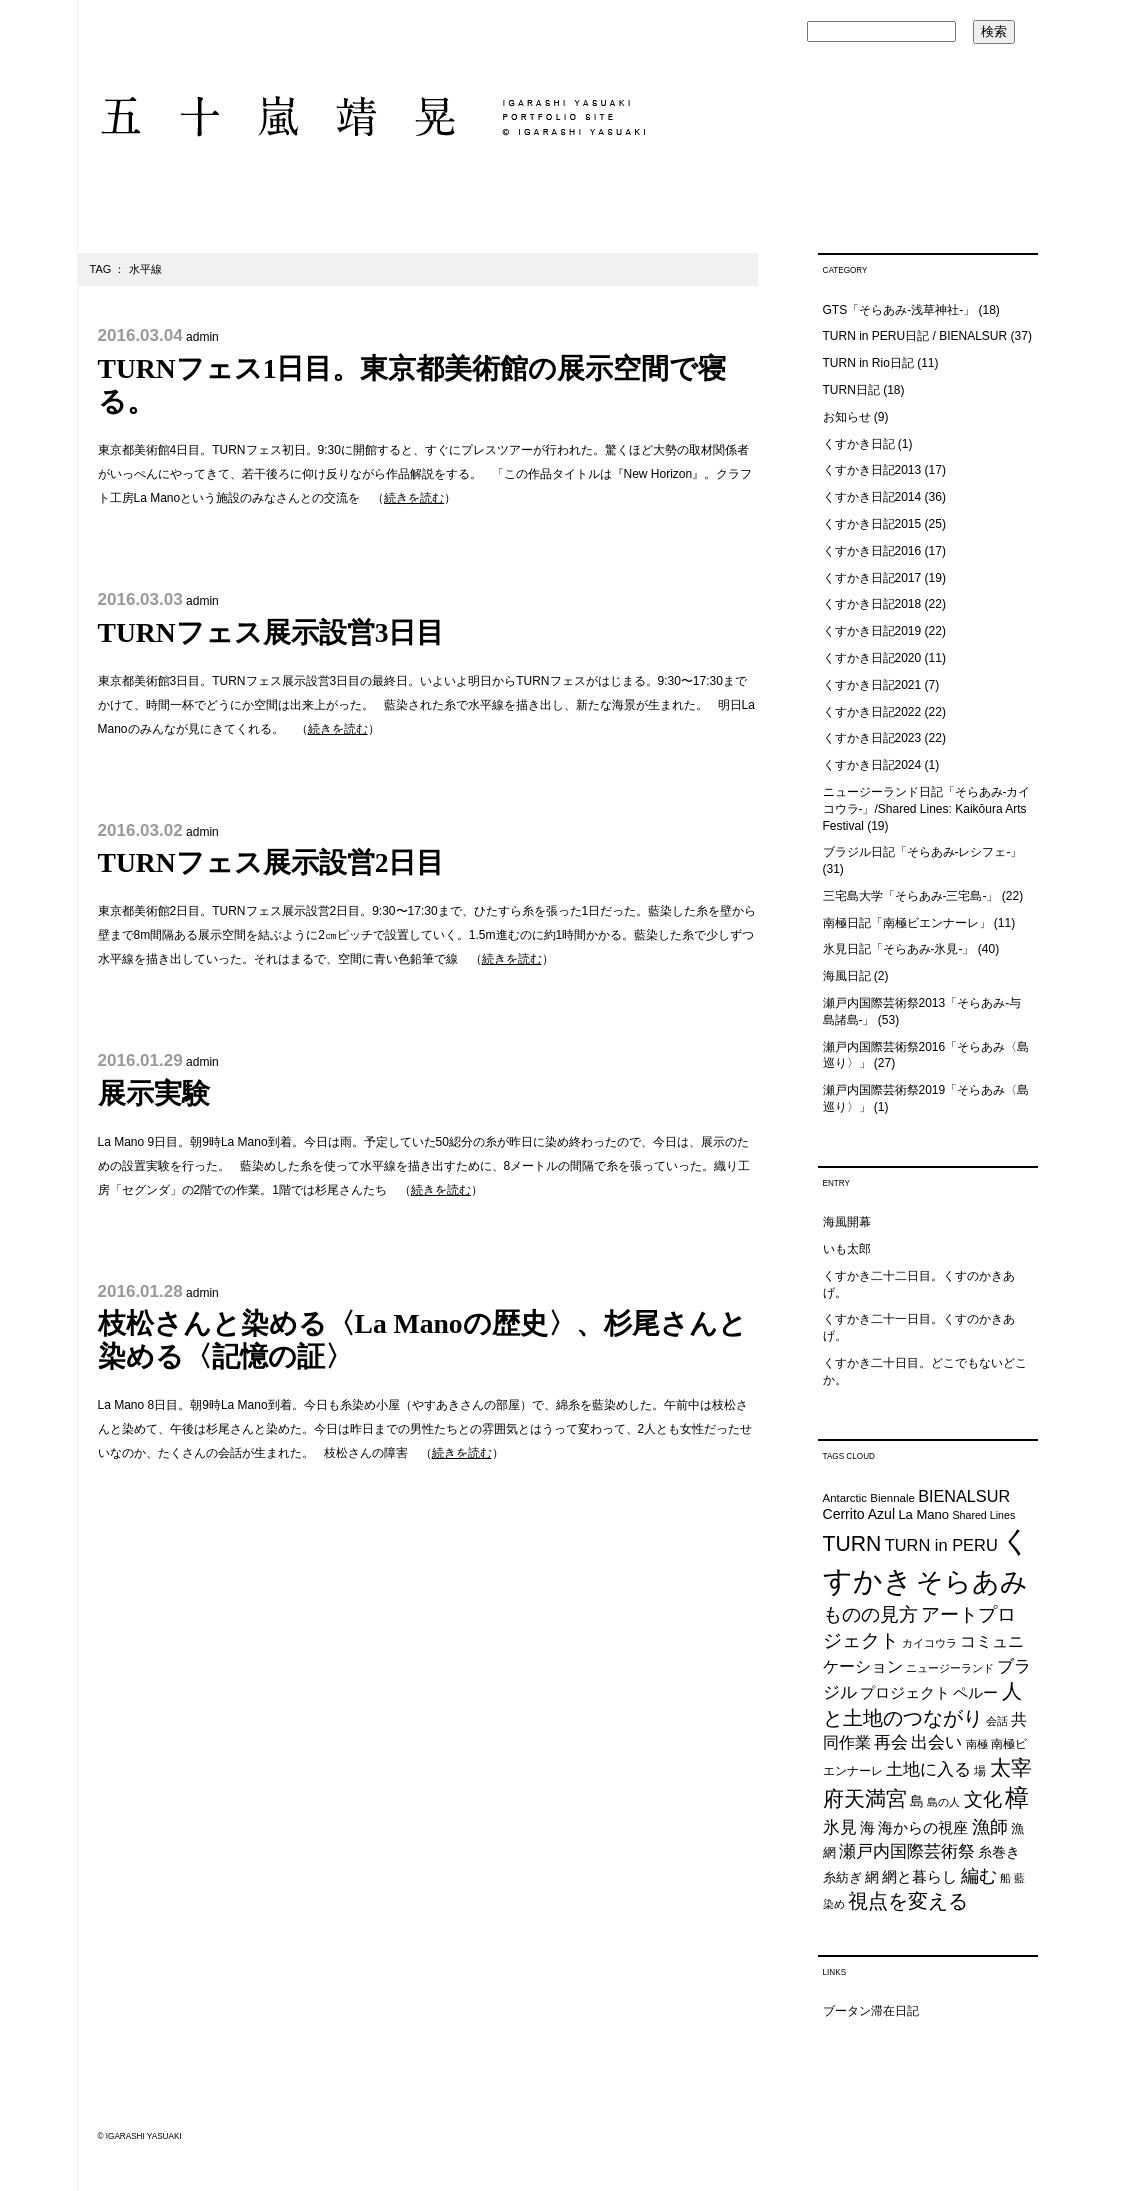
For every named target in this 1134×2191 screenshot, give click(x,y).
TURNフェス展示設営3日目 (271, 632)
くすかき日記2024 (872, 765)
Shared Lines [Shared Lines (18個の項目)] (983, 1515)
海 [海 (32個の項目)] (867, 1827)
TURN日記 (851, 390)
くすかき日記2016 (872, 551)
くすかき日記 (859, 444)
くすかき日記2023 (872, 738)
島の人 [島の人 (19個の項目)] (943, 1802)
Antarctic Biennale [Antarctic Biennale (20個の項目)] (869, 1498)
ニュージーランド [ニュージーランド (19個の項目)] (950, 1668)
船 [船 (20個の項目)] (1005, 1878)
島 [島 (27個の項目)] (917, 1801)
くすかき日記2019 (872, 631)
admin (202, 337)
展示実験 (154, 1093)
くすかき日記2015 (872, 524)
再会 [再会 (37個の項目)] (891, 1742)
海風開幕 (847, 1222)
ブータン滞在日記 (871, 2011)
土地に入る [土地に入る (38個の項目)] (928, 1769)
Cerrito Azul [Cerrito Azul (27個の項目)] (859, 1514)
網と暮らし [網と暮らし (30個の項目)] (919, 1877)
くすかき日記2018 (872, 604)
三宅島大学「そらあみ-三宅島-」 (911, 896)
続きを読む (414, 498)
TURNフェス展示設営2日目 (271, 862)
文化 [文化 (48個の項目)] (983, 1799)
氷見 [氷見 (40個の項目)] (840, 1827)
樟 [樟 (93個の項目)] (1017, 1797)
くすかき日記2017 (872, 578)
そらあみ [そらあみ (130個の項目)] (972, 1581)
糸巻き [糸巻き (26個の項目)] (999, 1852)
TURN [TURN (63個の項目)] (852, 1543)
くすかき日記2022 (872, 712)
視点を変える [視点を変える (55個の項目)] (908, 1901)
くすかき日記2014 (872, 497)
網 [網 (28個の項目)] (872, 1877)
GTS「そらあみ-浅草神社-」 (899, 310)
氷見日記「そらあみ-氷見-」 (899, 949)
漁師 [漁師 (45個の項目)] (990, 1827)
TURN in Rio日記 (868, 363)
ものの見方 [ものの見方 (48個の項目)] (870, 1614)
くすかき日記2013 (872, 470)
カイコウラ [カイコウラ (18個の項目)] (929, 1643)
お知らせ (847, 417)
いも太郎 (847, 1249)
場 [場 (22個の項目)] (980, 1771)
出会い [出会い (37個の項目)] (936, 1742)
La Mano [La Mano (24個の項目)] (923, 1514)
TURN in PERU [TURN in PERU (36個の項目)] (941, 1545)
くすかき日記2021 (872, 685)
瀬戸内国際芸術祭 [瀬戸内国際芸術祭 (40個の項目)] (907, 1851)
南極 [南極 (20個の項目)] (977, 1744)
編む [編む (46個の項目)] (979, 1875)
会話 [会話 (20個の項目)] (997, 1721)
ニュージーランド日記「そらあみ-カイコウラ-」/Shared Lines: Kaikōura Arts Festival (927, 809)
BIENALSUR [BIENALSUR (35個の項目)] (964, 1496)
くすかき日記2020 (872, 658)
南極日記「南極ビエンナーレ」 (907, 923)
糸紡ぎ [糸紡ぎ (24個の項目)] (842, 1877)
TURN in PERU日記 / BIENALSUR (915, 336)
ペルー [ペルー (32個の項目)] (975, 1692)
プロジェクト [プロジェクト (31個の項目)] (905, 1692)
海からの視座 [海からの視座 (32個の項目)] (923, 1827)
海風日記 (847, 976)
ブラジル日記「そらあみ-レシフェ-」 (923, 852)
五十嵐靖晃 (371, 116)
